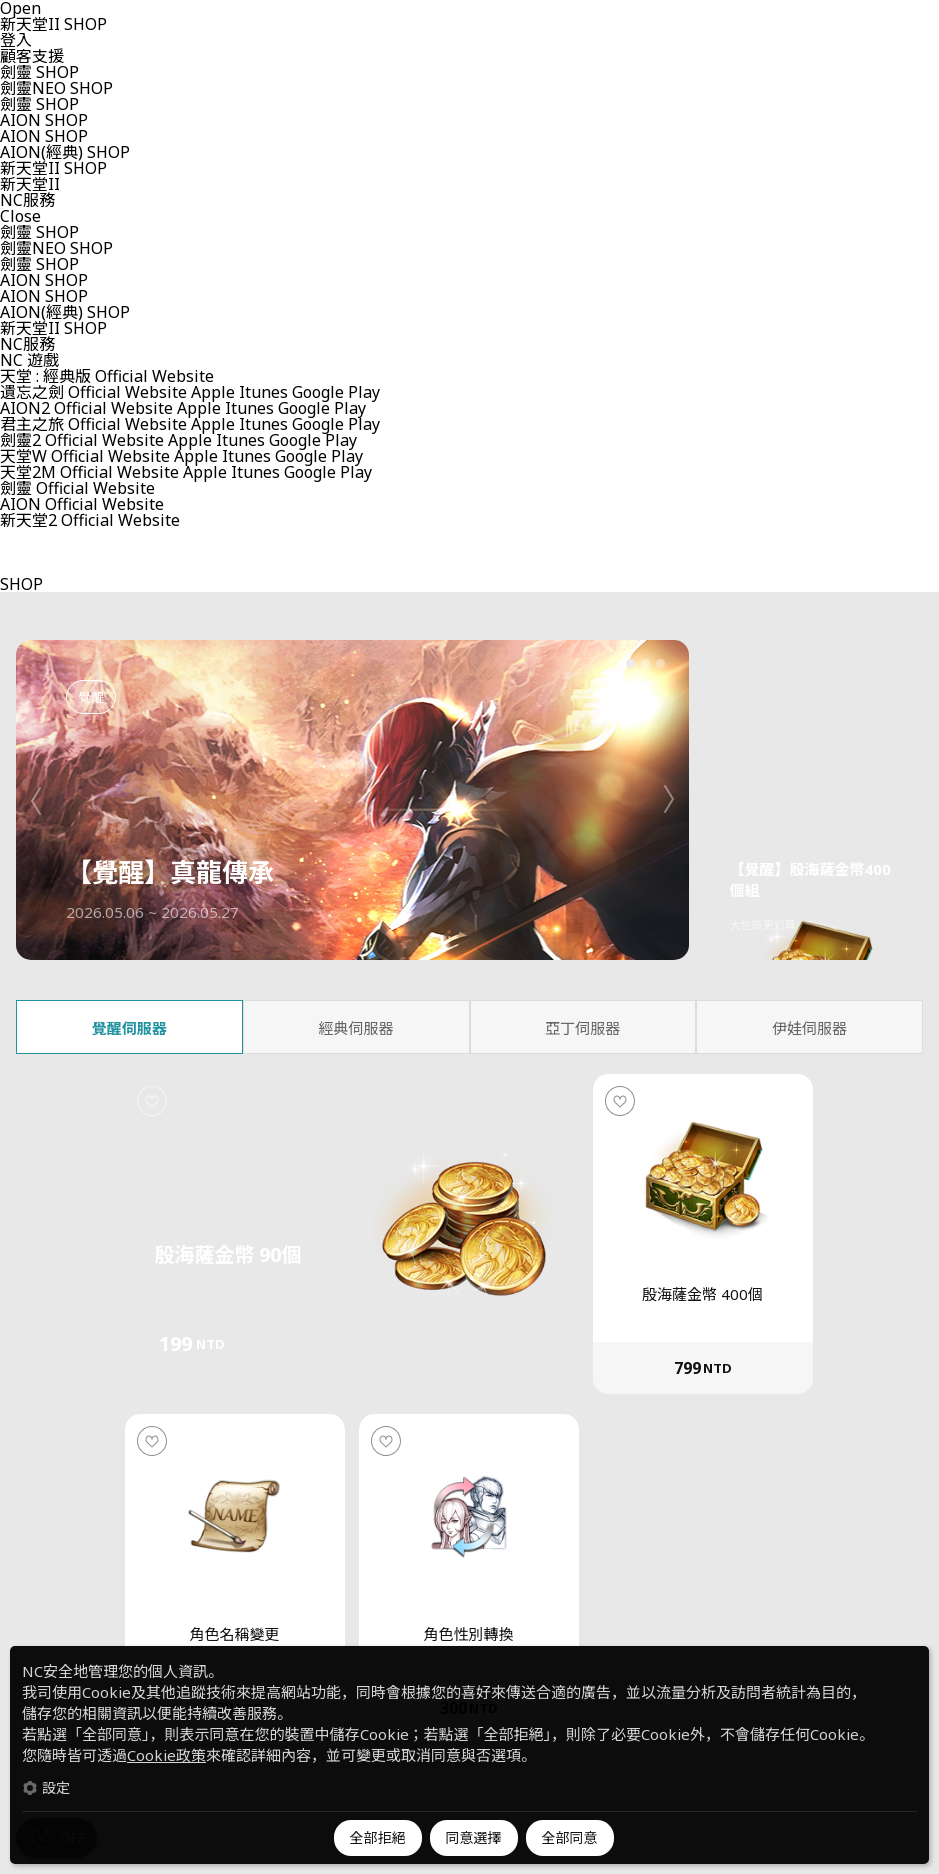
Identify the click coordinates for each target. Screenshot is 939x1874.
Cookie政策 (166, 1755)
